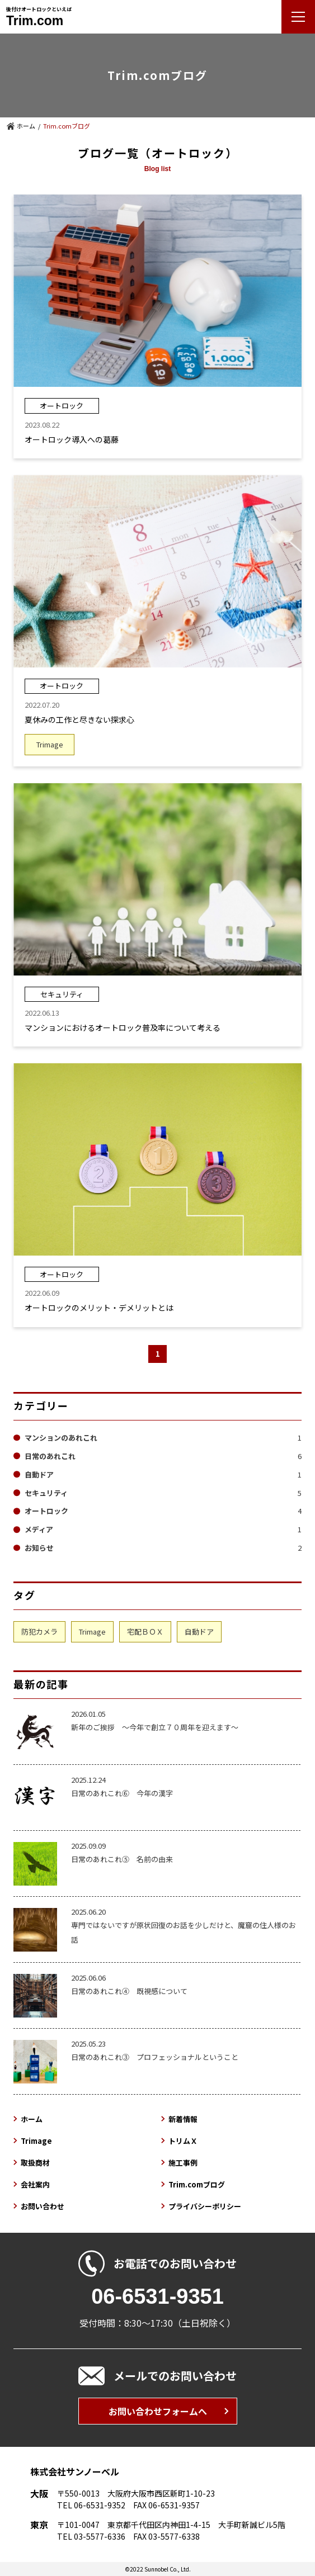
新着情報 (183, 2119)
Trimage (92, 1631)
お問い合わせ (42, 2206)
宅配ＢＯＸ (145, 1631)
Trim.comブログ (196, 2184)
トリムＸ (183, 2140)
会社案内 (35, 2184)
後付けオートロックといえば (39, 16)
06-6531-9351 (157, 2296)
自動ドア (163, 1474)
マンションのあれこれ (163, 1437)
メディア (163, 1529)
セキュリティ (163, 1493)
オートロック (163, 1511)
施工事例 (183, 2162)
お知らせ (163, 1548)
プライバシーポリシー (204, 2206)
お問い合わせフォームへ (158, 2411)
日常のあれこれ (163, 1456)
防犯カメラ (39, 1631)
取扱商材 (35, 2162)
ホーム (26, 125)
